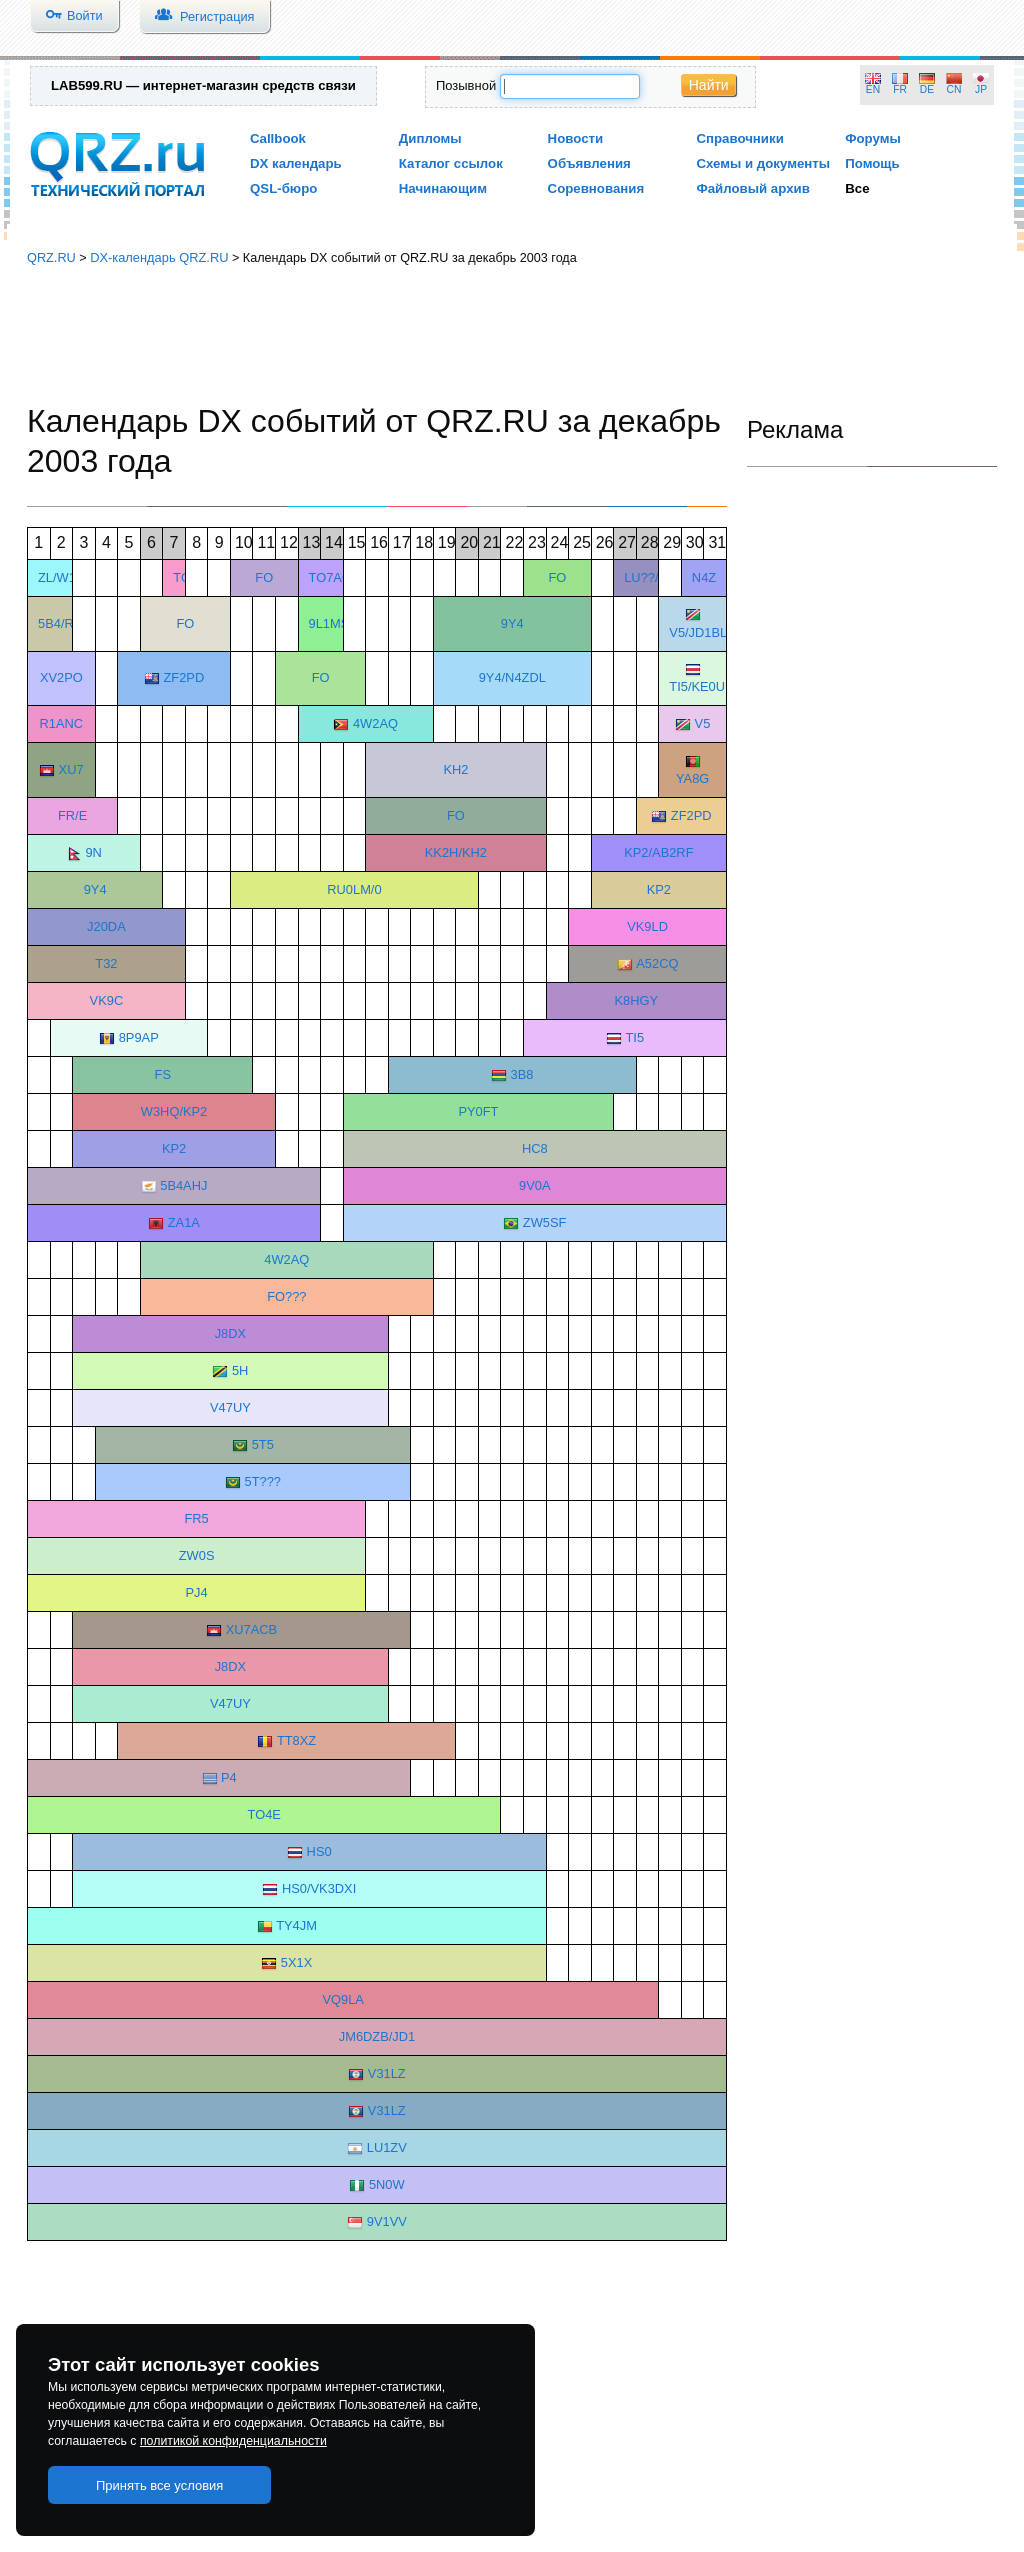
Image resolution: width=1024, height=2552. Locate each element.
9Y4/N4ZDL (512, 677)
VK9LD (647, 926)
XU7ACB (251, 1629)
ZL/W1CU (66, 577)
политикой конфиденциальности (233, 2441)
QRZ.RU (51, 257)
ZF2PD (183, 677)
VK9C (107, 1000)
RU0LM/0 (354, 889)
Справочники (739, 138)
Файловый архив (752, 188)
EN (873, 89)
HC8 (535, 1148)
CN (954, 89)
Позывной (466, 85)
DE (927, 89)
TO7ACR (335, 577)
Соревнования (596, 188)
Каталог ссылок (451, 163)
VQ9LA (342, 1999)
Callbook (278, 138)
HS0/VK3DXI (319, 1888)
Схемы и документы (763, 163)
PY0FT (478, 1111)
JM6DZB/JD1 (377, 2036)
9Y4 (512, 623)
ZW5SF (545, 1222)
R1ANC (62, 723)
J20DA (106, 926)
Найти (709, 85)
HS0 (319, 1851)
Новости (576, 138)
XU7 (71, 769)
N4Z (704, 577)
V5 (703, 723)
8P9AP (139, 1037)
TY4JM (296, 1925)
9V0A (534, 1185)
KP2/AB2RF (658, 852)
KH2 (455, 769)
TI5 (634, 1037)
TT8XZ (296, 1740)
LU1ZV (387, 2147)
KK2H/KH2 (456, 852)
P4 (229, 1777)
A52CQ (657, 963)
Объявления (589, 163)
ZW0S (197, 1555)
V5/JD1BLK (702, 632)
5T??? (263, 1481)
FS (163, 1074)
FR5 (196, 1518)
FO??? (286, 1296)
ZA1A (184, 1222)
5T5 (263, 1444)
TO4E (264, 1814)
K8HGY (636, 1000)
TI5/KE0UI (698, 686)
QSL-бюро (283, 188)
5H (240, 1370)
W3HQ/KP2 (174, 1111)
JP (981, 89)
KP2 (659, 889)
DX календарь (296, 163)
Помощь (872, 163)
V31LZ (387, 2073)
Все (857, 188)
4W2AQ (375, 723)
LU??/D (646, 577)
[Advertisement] (512, 335)
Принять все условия (160, 2485)
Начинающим (443, 188)
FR (900, 89)
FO (264, 577)
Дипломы (430, 138)
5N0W (387, 2184)
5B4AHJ (183, 1185)
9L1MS (329, 623)
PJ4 (197, 1592)
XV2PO (61, 677)
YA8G (692, 778)
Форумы (873, 138)
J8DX (230, 1333)
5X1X (296, 1962)
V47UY (230, 1407)
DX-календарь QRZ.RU (159, 257)
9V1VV (387, 2221)
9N (93, 852)
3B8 (522, 1074)
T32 (106, 963)
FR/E (72, 815)
